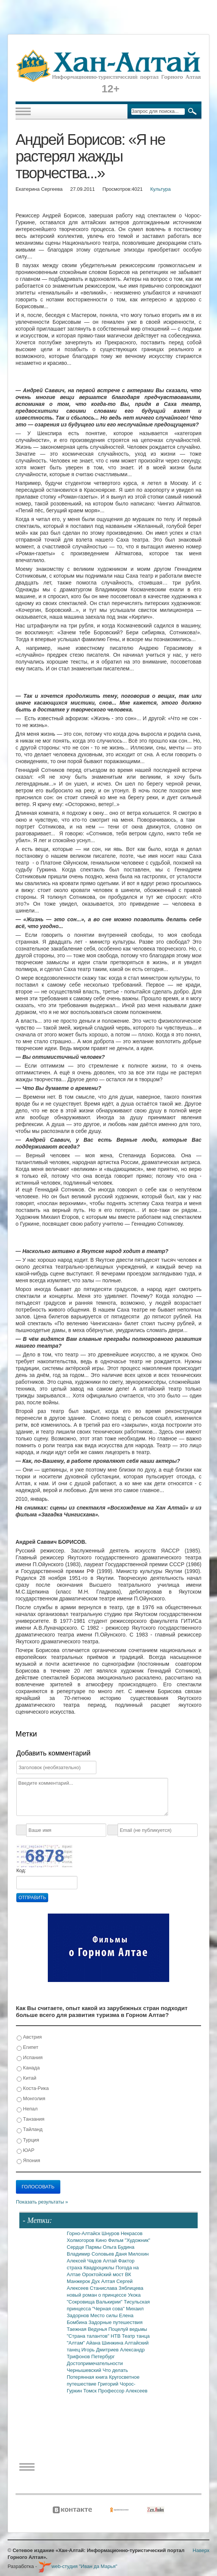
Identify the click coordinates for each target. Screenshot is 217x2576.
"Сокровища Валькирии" (95, 2302)
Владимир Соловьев (91, 2254)
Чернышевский (84, 2370)
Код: (21, 1870)
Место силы (104, 2315)
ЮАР (26, 2150)
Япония (28, 2161)
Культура (160, 189)
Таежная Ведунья (87, 2329)
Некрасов (132, 2233)
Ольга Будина (118, 2247)
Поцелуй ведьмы (127, 2329)
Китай (26, 2078)
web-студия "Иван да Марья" (77, 2566)
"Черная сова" (109, 2308)
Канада (28, 2068)
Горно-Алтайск (84, 2233)
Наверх (201, 2550)
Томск (90, 2391)
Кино (102, 2240)
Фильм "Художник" (129, 2240)
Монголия (31, 2099)
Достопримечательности (95, 2363)
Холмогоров (81, 2240)
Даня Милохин (132, 2254)
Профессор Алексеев (122, 2391)
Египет (27, 2047)
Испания (29, 2058)
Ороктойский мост (103, 2274)
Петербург (103, 2356)
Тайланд (29, 2129)
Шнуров (111, 2233)
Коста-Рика (33, 2088)
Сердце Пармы (85, 2247)
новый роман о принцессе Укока (104, 2295)
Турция (28, 2140)
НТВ (116, 2336)
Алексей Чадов (85, 2261)
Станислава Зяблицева (116, 2288)
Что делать (115, 2370)
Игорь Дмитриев (101, 2350)
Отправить (32, 1897)
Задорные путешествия (115, 2322)
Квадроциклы (99, 2267)
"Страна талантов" (89, 2336)
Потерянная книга (88, 2377)
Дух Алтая (103, 2281)
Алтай (110, 2261)
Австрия (29, 2037)
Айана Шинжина (105, 2343)
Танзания (30, 2119)
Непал (27, 2109)
